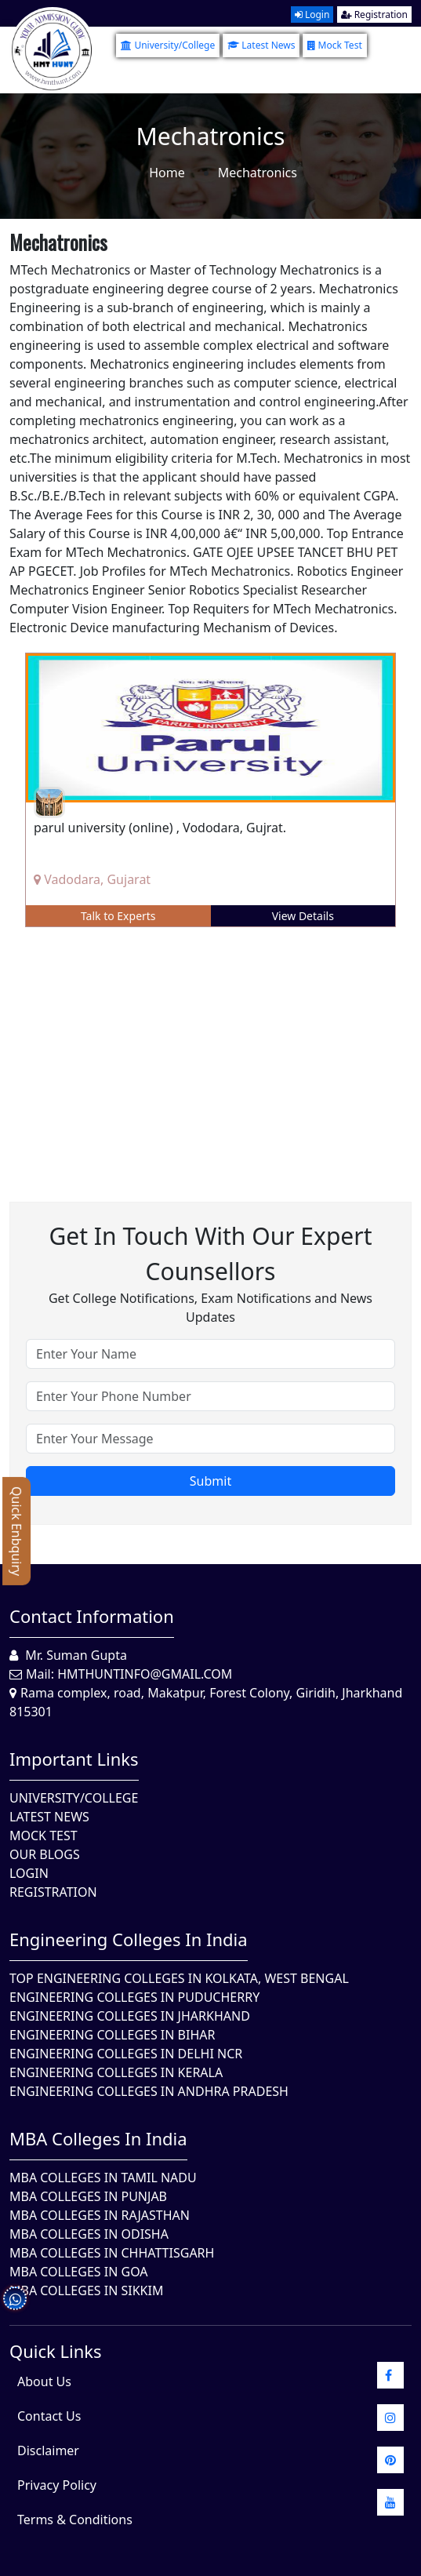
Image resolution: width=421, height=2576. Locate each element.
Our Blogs (44, 1854)
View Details (303, 915)
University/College (168, 45)
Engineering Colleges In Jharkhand (129, 2016)
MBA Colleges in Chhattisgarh (111, 2252)
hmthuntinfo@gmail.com (144, 1674)
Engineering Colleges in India (128, 1939)
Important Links (74, 1758)
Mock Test (334, 45)
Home (167, 172)
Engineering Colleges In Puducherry (134, 1997)
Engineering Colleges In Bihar (112, 2034)
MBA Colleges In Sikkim (86, 2290)
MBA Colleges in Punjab (88, 2196)
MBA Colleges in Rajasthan (99, 2215)
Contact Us (49, 2416)
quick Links (55, 2351)
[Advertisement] (210, 1052)
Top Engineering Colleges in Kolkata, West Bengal (179, 1978)
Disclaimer (48, 2450)
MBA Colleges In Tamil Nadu (103, 2177)
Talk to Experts (118, 915)
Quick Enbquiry (16, 1531)
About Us (44, 2381)
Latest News (261, 45)
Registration (374, 14)
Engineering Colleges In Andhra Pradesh (149, 2091)
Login (312, 14)
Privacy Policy (56, 2485)
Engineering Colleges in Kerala (116, 2072)
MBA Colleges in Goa (78, 2271)
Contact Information (91, 1616)
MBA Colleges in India (98, 2138)
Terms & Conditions (74, 2519)
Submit (210, 1481)
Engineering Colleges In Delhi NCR (125, 2053)
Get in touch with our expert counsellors (210, 1253)
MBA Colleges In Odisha (89, 2234)
